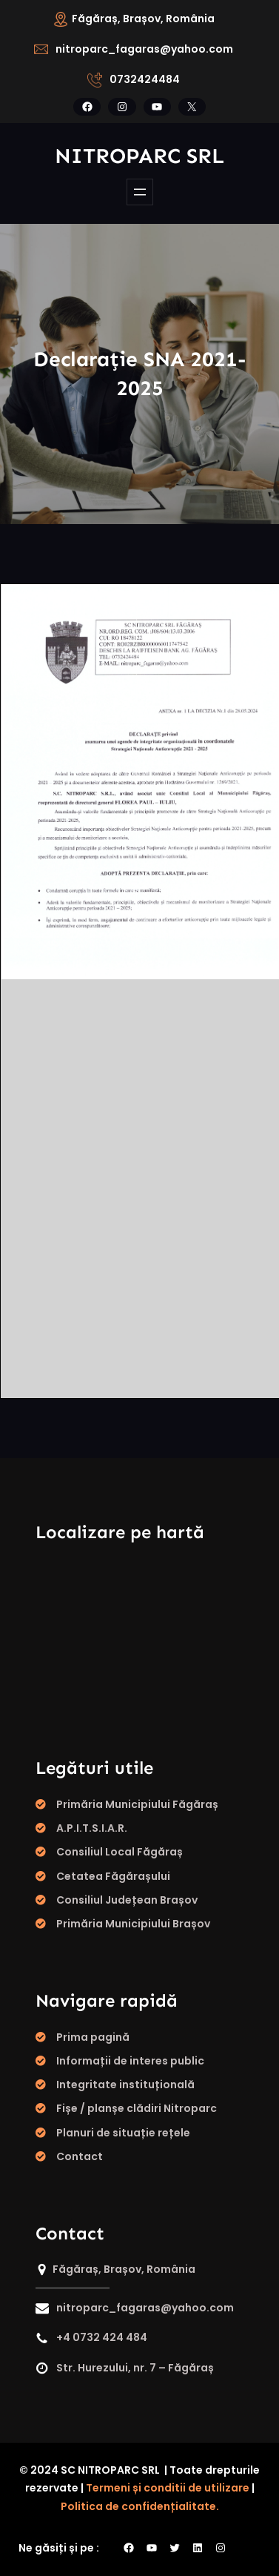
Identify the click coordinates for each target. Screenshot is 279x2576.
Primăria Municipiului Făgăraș (137, 1804)
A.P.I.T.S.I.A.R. (91, 1828)
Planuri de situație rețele (123, 2132)
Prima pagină (93, 2037)
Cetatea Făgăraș (103, 1876)
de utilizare (218, 2487)
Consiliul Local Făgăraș (119, 1851)
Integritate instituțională (125, 2084)
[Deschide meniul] (140, 192)
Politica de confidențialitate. (140, 2506)
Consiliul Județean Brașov (127, 1900)
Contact (79, 2156)
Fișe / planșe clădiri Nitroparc (136, 2108)
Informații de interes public (130, 2060)
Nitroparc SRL (139, 156)
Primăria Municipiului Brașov (133, 1923)
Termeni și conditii (135, 2487)
